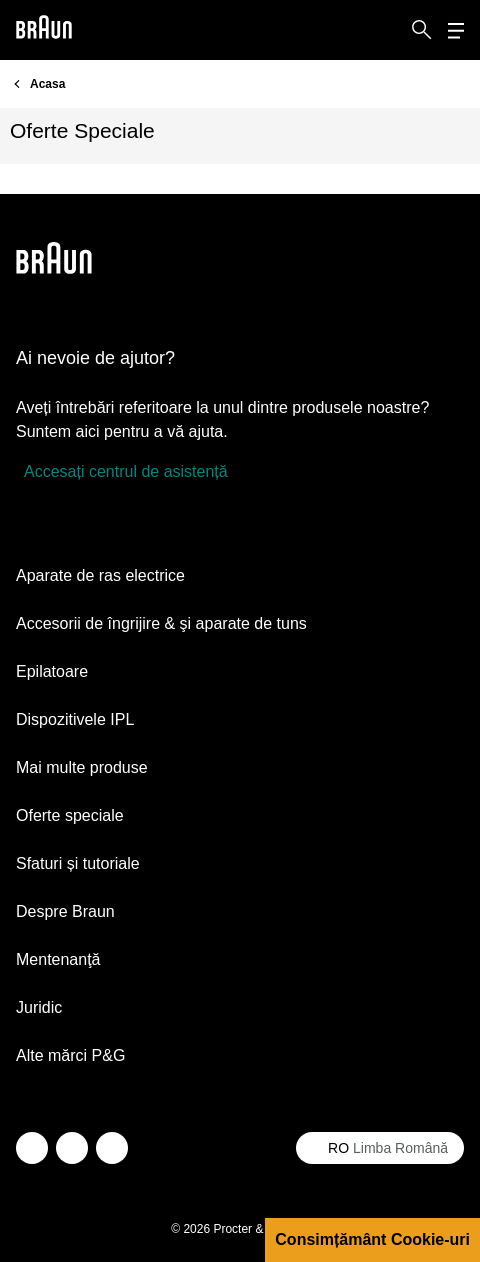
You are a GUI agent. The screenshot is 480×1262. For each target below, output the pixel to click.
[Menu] (456, 30)
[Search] (422, 30)
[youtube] (112, 1148)
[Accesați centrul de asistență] (122, 472)
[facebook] (72, 1148)
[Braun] (44, 30)
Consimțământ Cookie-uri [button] (372, 1239)
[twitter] (32, 1148)
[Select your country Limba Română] (380, 1148)
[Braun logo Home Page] (44, 30)
